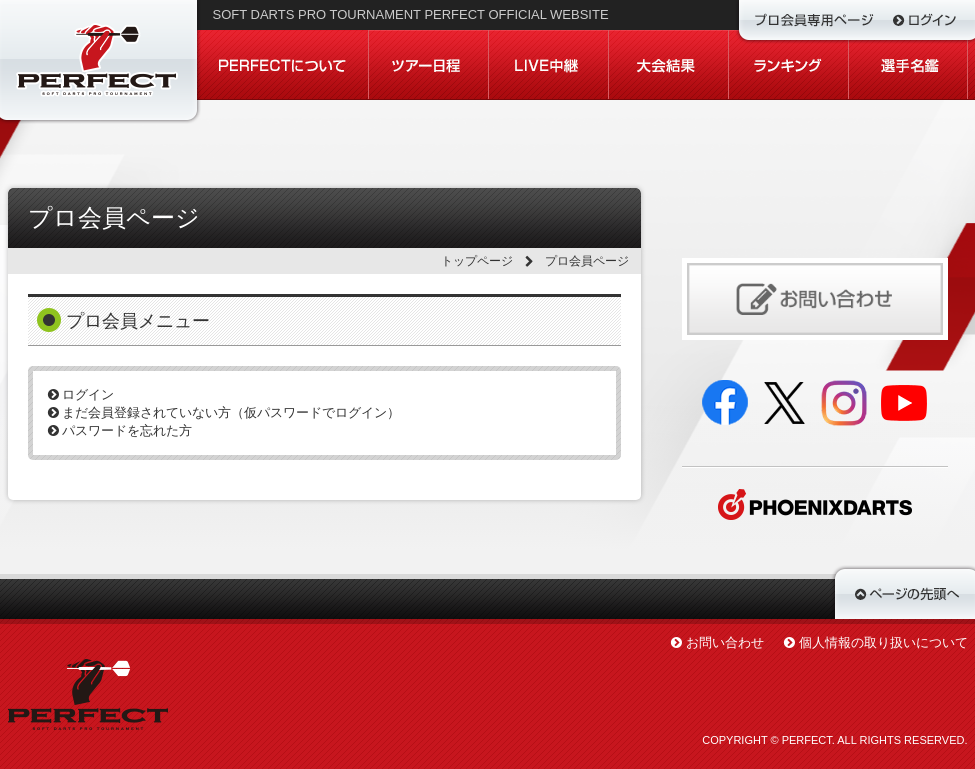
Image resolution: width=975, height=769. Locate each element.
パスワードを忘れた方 (120, 430)
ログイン (81, 394)
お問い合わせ (725, 642)
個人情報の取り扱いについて (883, 642)
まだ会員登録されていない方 (224, 412)
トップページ (477, 261)
